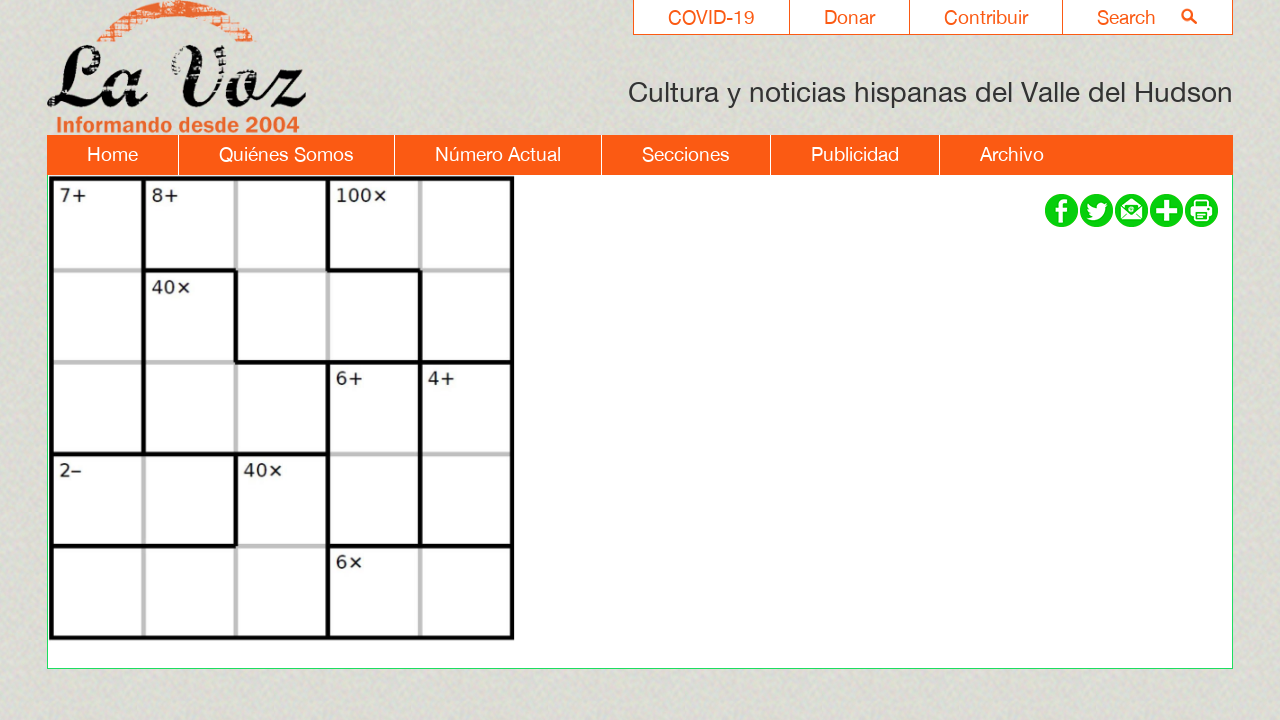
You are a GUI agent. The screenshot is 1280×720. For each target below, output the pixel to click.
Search (1126, 17)
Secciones (686, 154)
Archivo (1012, 154)
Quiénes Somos (286, 154)
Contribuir (986, 17)
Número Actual (498, 154)
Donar (849, 17)
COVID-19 (711, 17)
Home (112, 154)
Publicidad (855, 154)
